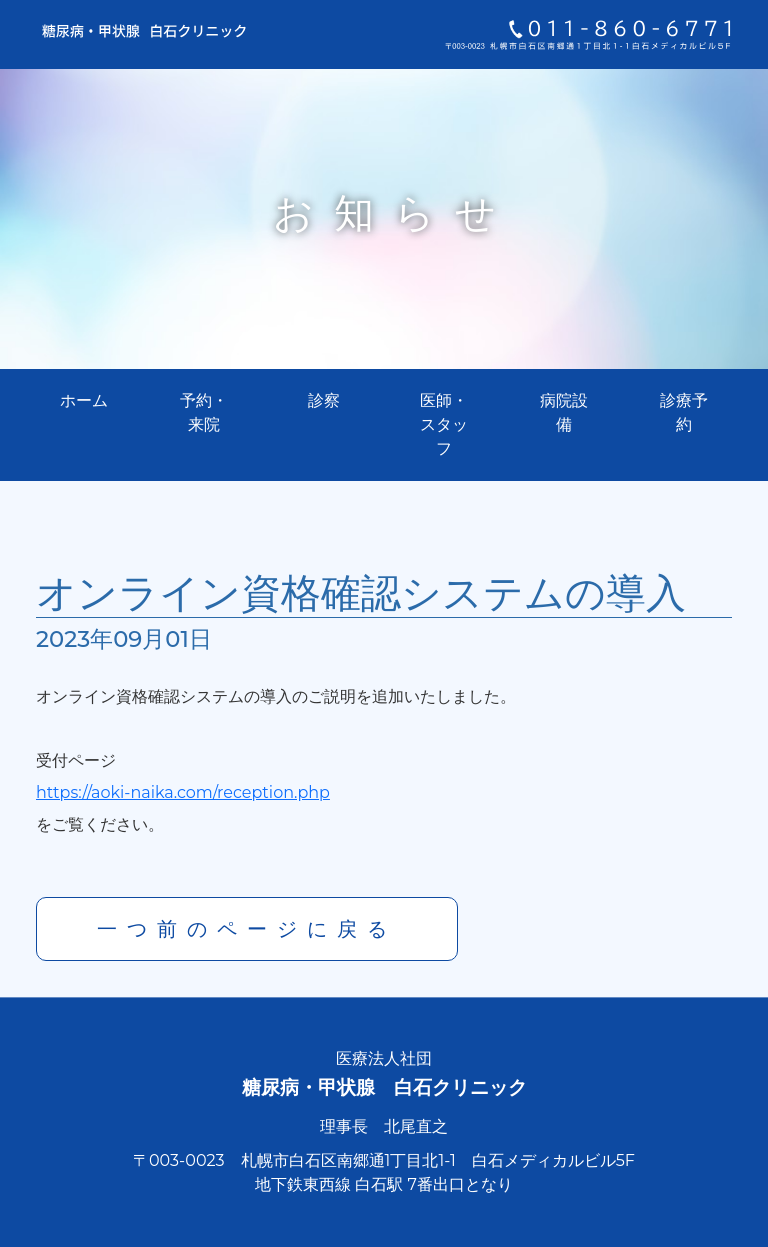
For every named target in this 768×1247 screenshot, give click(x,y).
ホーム (84, 400)
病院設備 (564, 412)
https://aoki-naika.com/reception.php (183, 792)
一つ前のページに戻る (247, 929)
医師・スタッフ (444, 424)
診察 (324, 400)
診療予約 (684, 412)
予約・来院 (204, 412)
